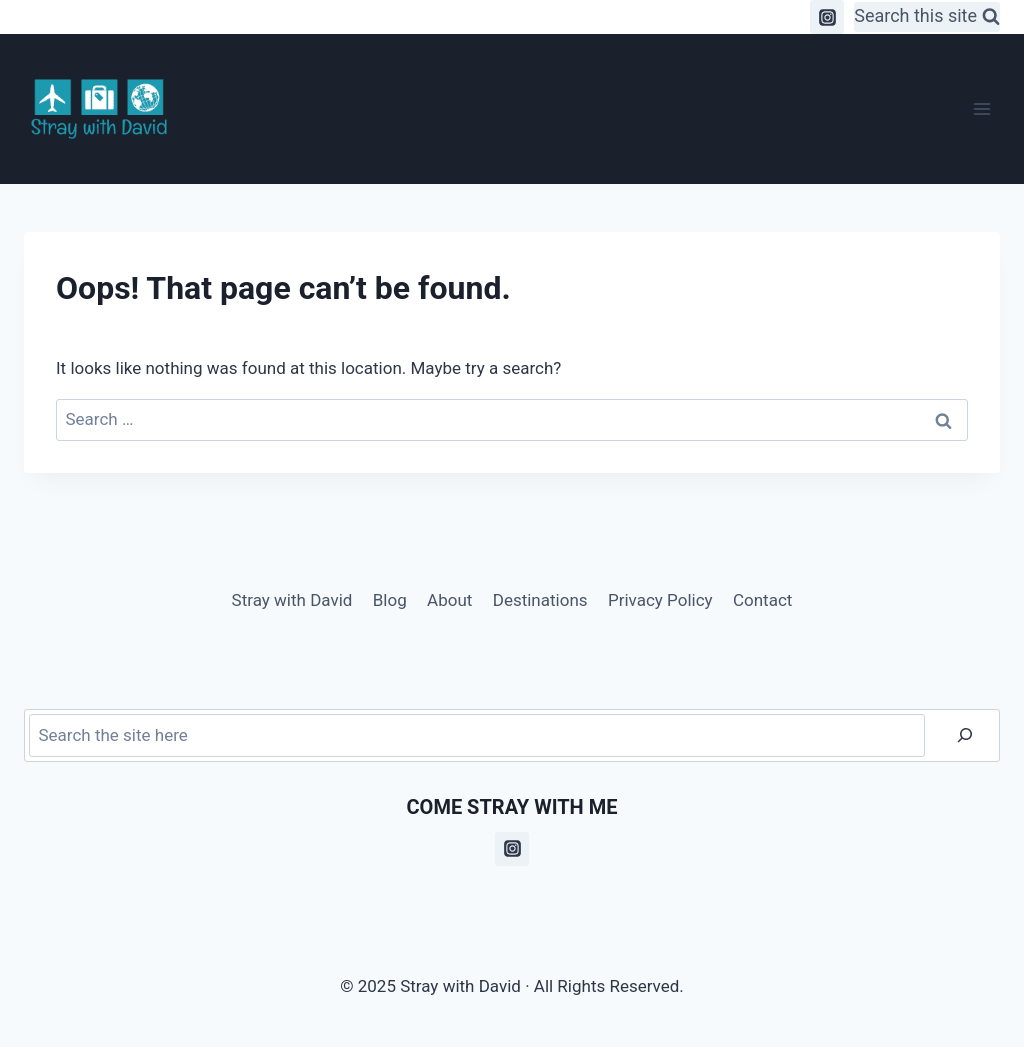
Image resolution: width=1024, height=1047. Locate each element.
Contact (762, 600)
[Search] (965, 735)
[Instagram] (827, 17)
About (449, 600)
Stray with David (292, 600)
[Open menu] (981, 108)
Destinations (540, 600)
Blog (390, 600)
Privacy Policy (660, 600)
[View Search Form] (927, 17)
